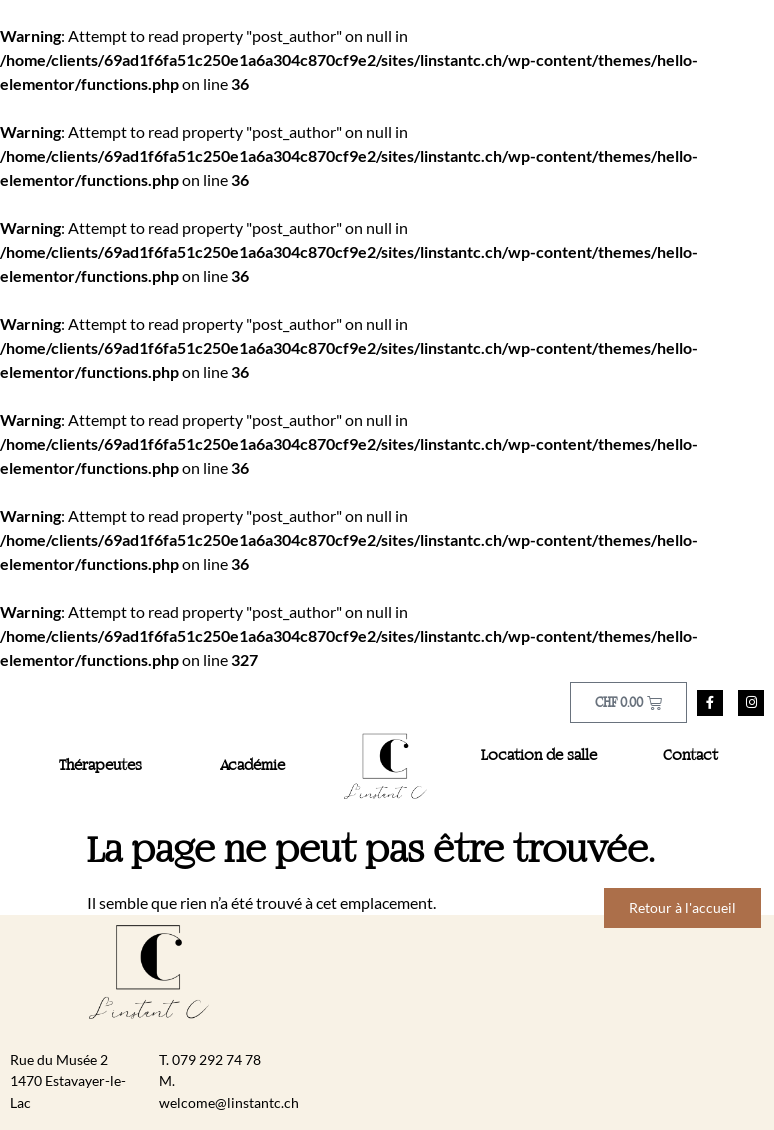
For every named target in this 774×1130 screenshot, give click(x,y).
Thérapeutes (100, 766)
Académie (252, 766)
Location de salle (539, 756)
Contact (690, 756)
